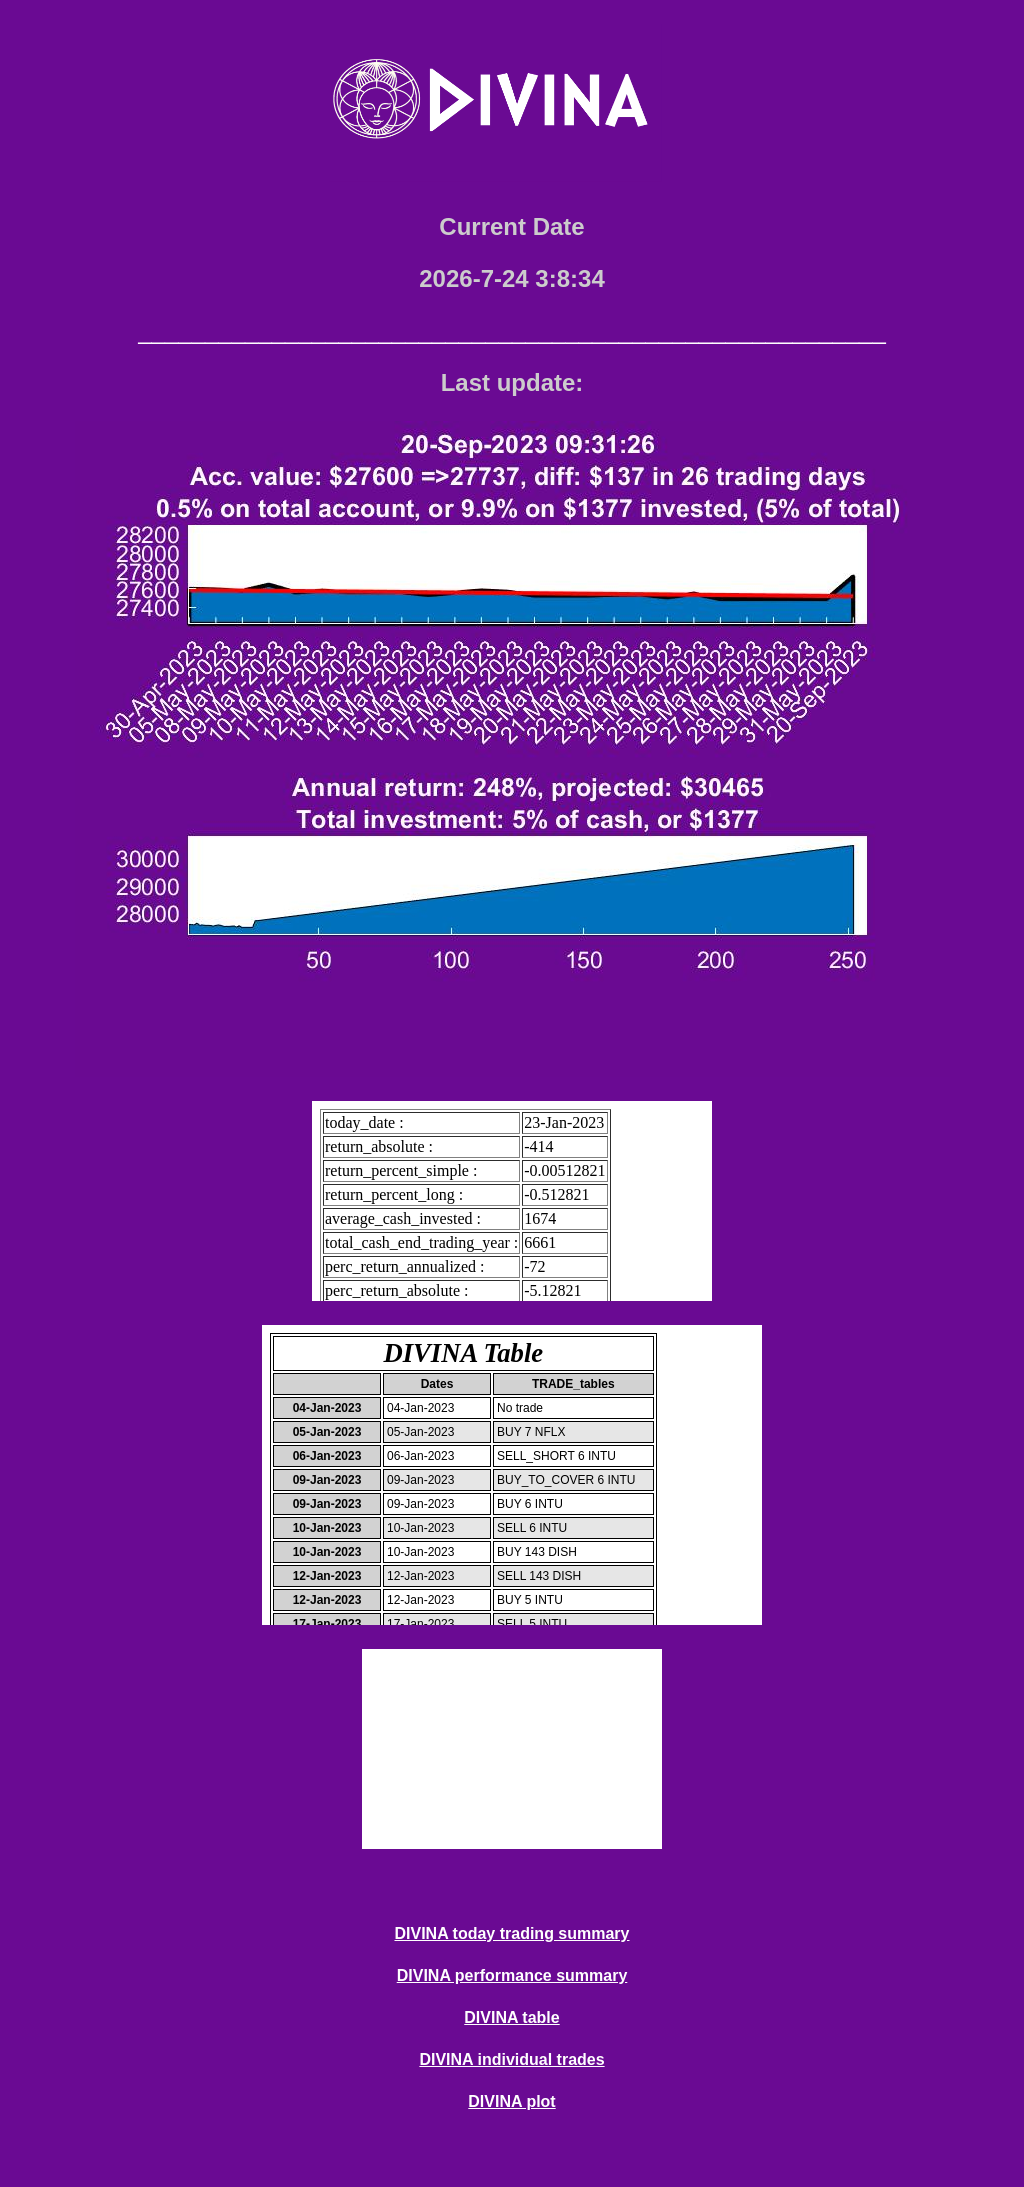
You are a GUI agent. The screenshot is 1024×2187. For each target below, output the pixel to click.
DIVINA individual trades (511, 2059)
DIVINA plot (511, 2101)
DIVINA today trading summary (511, 1933)
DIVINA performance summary (512, 1975)
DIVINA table (511, 2017)
